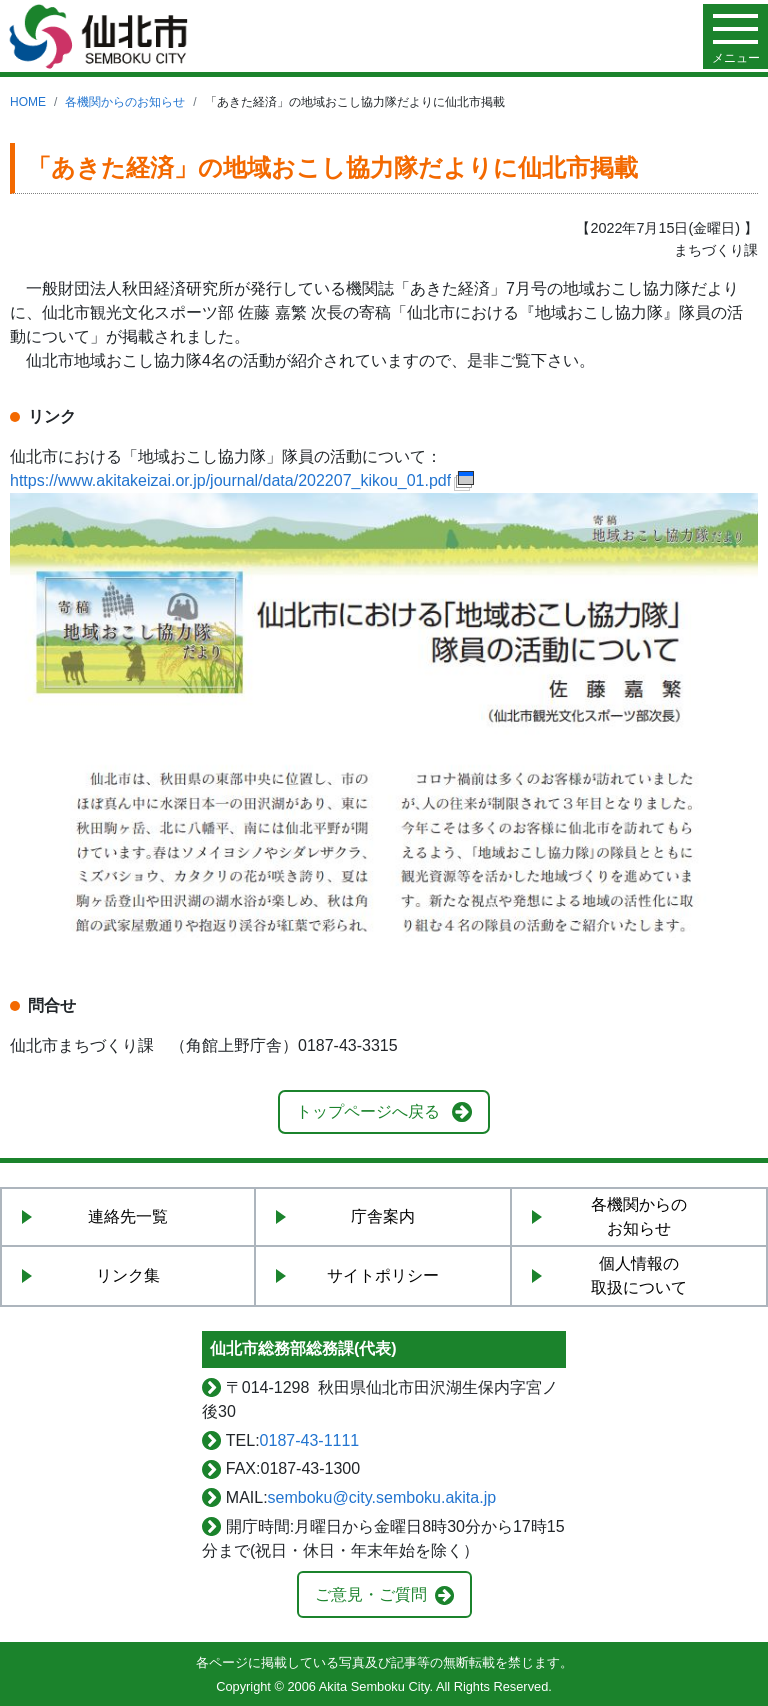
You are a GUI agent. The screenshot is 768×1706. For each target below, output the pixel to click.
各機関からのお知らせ (125, 102)
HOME (28, 102)
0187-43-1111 (310, 1440)
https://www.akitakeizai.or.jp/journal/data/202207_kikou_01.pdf (230, 480)
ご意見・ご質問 (371, 1594)
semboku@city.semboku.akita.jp (382, 1497)
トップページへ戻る (368, 1111)
